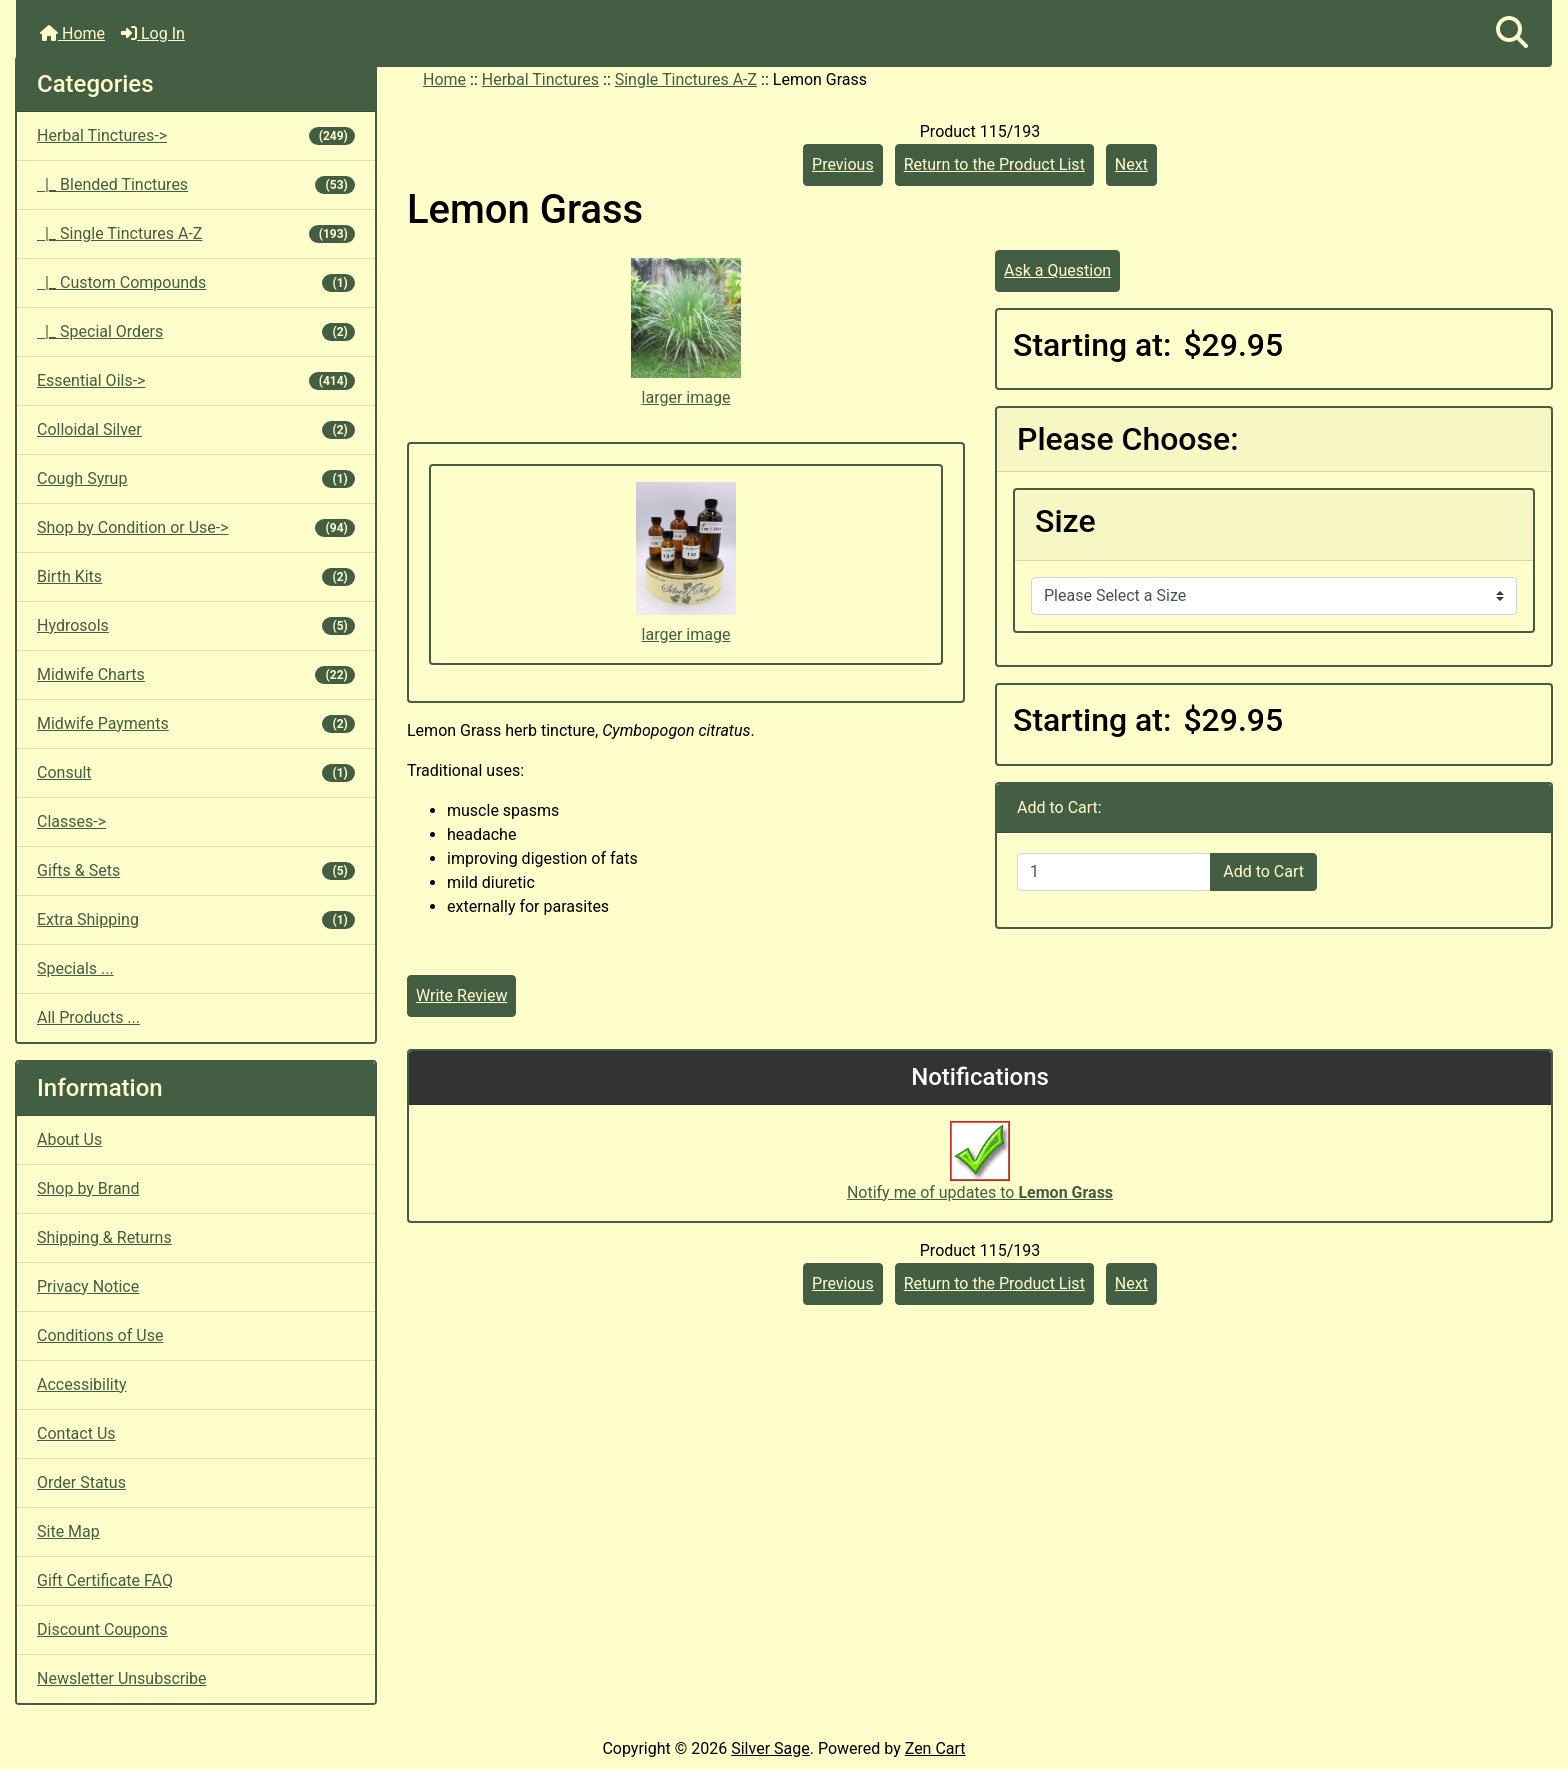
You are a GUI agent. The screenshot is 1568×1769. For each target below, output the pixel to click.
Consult (196, 772)
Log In (153, 33)
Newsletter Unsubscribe (122, 1678)
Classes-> (71, 821)
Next (1131, 164)
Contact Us (76, 1433)
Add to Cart (1263, 871)
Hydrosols (196, 625)
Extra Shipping (196, 919)
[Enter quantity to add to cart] (1114, 872)
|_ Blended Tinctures (196, 184)
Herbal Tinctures (540, 79)
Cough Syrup (196, 478)
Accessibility (82, 1384)
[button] (1512, 33)
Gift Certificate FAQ (105, 1580)
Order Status (81, 1482)
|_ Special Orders (196, 331)
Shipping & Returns (104, 1237)
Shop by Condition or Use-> (196, 527)
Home (72, 33)
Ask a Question (1057, 270)
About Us (69, 1139)
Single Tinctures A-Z (686, 79)
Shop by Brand (88, 1188)
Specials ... (75, 968)
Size (1065, 521)
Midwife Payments (196, 723)
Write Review (461, 995)
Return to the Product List (994, 164)
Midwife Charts (196, 674)
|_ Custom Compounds (196, 282)
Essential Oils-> (196, 380)
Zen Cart (935, 1748)
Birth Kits (196, 576)
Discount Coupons (102, 1629)
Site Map (68, 1531)
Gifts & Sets (196, 870)
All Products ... (88, 1017)
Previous (843, 164)
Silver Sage (770, 1748)
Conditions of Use (100, 1335)
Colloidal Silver (196, 429)
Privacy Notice (88, 1286)
